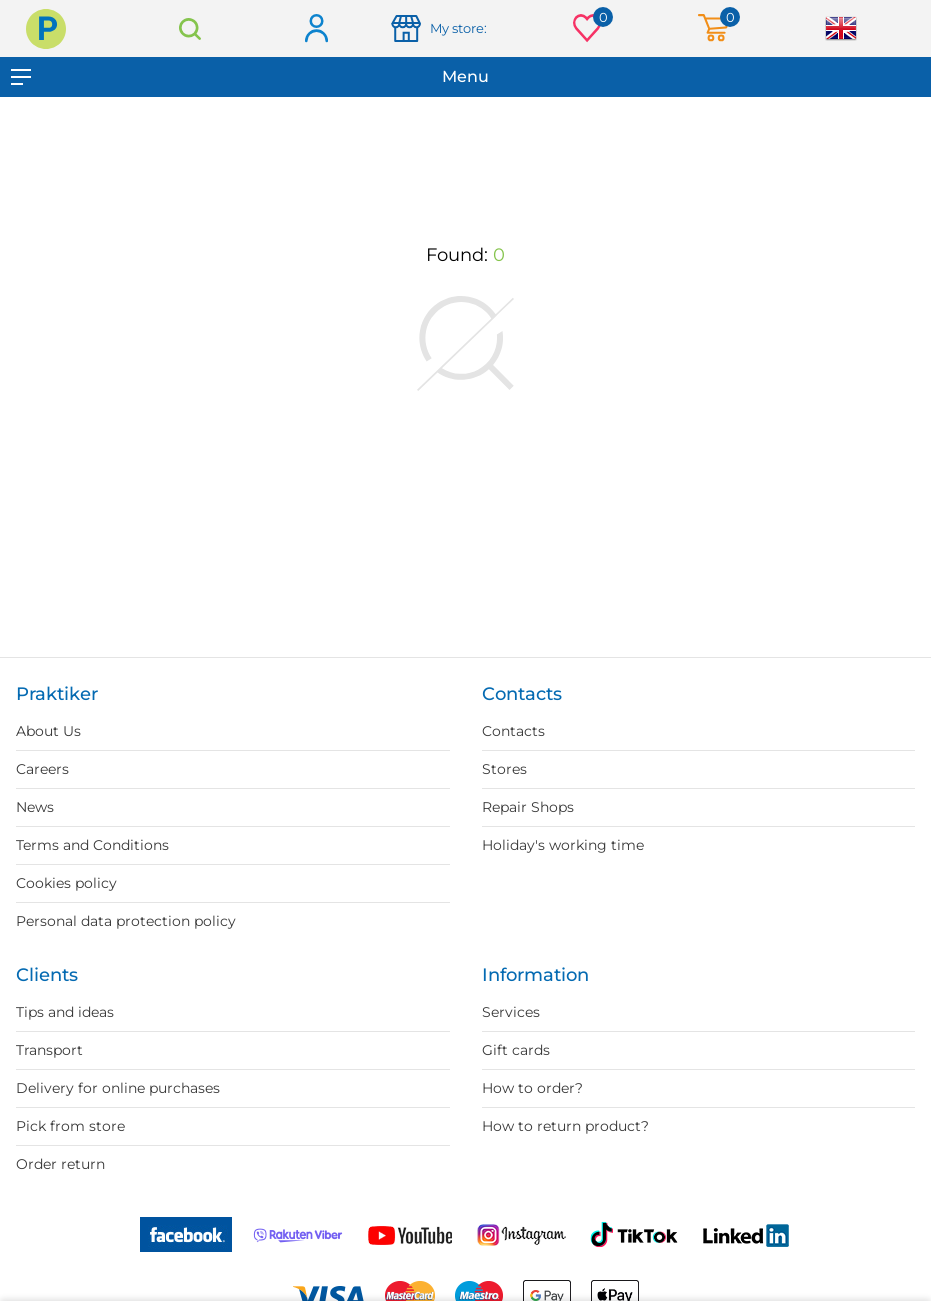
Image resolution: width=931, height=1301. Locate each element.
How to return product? (565, 1126)
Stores (504, 769)
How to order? (532, 1088)
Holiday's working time (563, 845)
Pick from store (70, 1126)
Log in (315, 29)
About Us (48, 731)
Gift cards (516, 1050)
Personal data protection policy (126, 921)
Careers (42, 769)
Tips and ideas (65, 1012)
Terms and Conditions (92, 845)
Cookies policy (66, 883)
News (35, 807)
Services (511, 1012)
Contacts (513, 731)
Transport (49, 1050)
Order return (60, 1164)
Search (189, 28)
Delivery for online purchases (118, 1088)
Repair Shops (528, 807)
